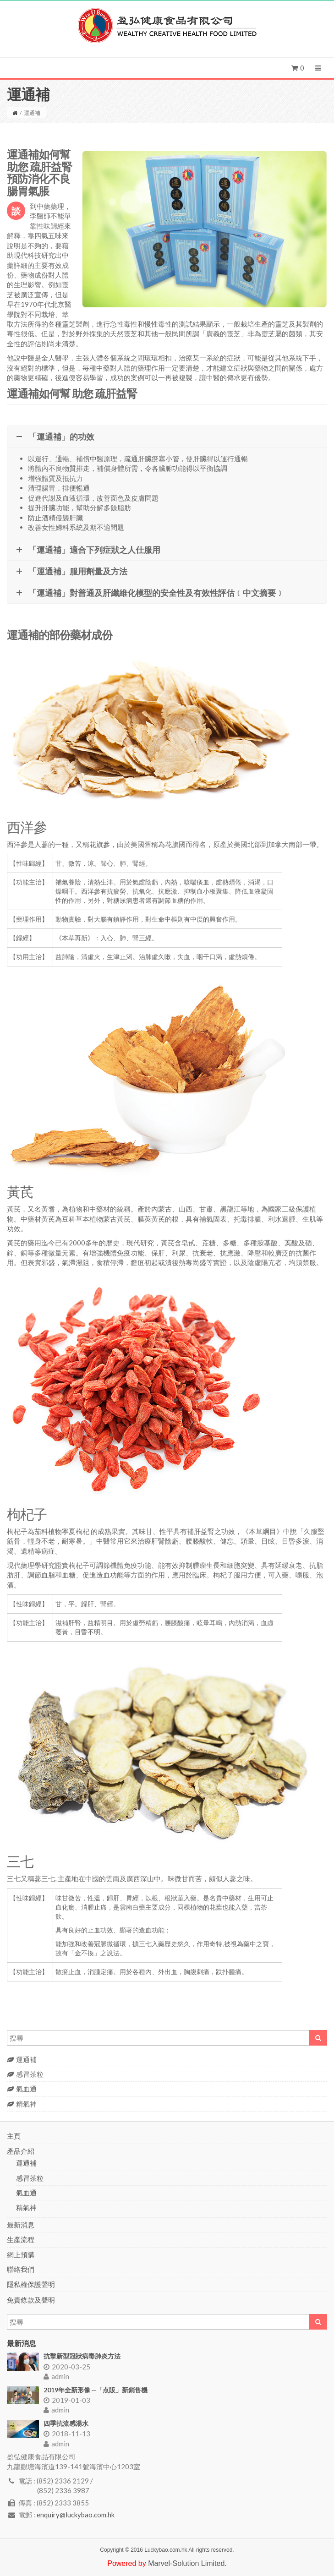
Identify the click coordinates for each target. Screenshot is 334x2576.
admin (56, 2376)
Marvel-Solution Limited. (187, 2563)
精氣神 (22, 2104)
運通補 (22, 2059)
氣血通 (22, 2089)
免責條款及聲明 (31, 2300)
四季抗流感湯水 (66, 2423)
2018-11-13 (67, 2433)
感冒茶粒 (25, 2074)
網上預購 (20, 2254)
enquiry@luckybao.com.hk (76, 2515)
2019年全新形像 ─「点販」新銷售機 (96, 2390)
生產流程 (20, 2239)
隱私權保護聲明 (31, 2284)
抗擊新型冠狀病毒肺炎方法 (82, 2356)
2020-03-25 (67, 2367)
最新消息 (20, 2225)
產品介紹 (20, 2151)
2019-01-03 (67, 2400)
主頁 (14, 2136)
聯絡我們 (20, 2269)
